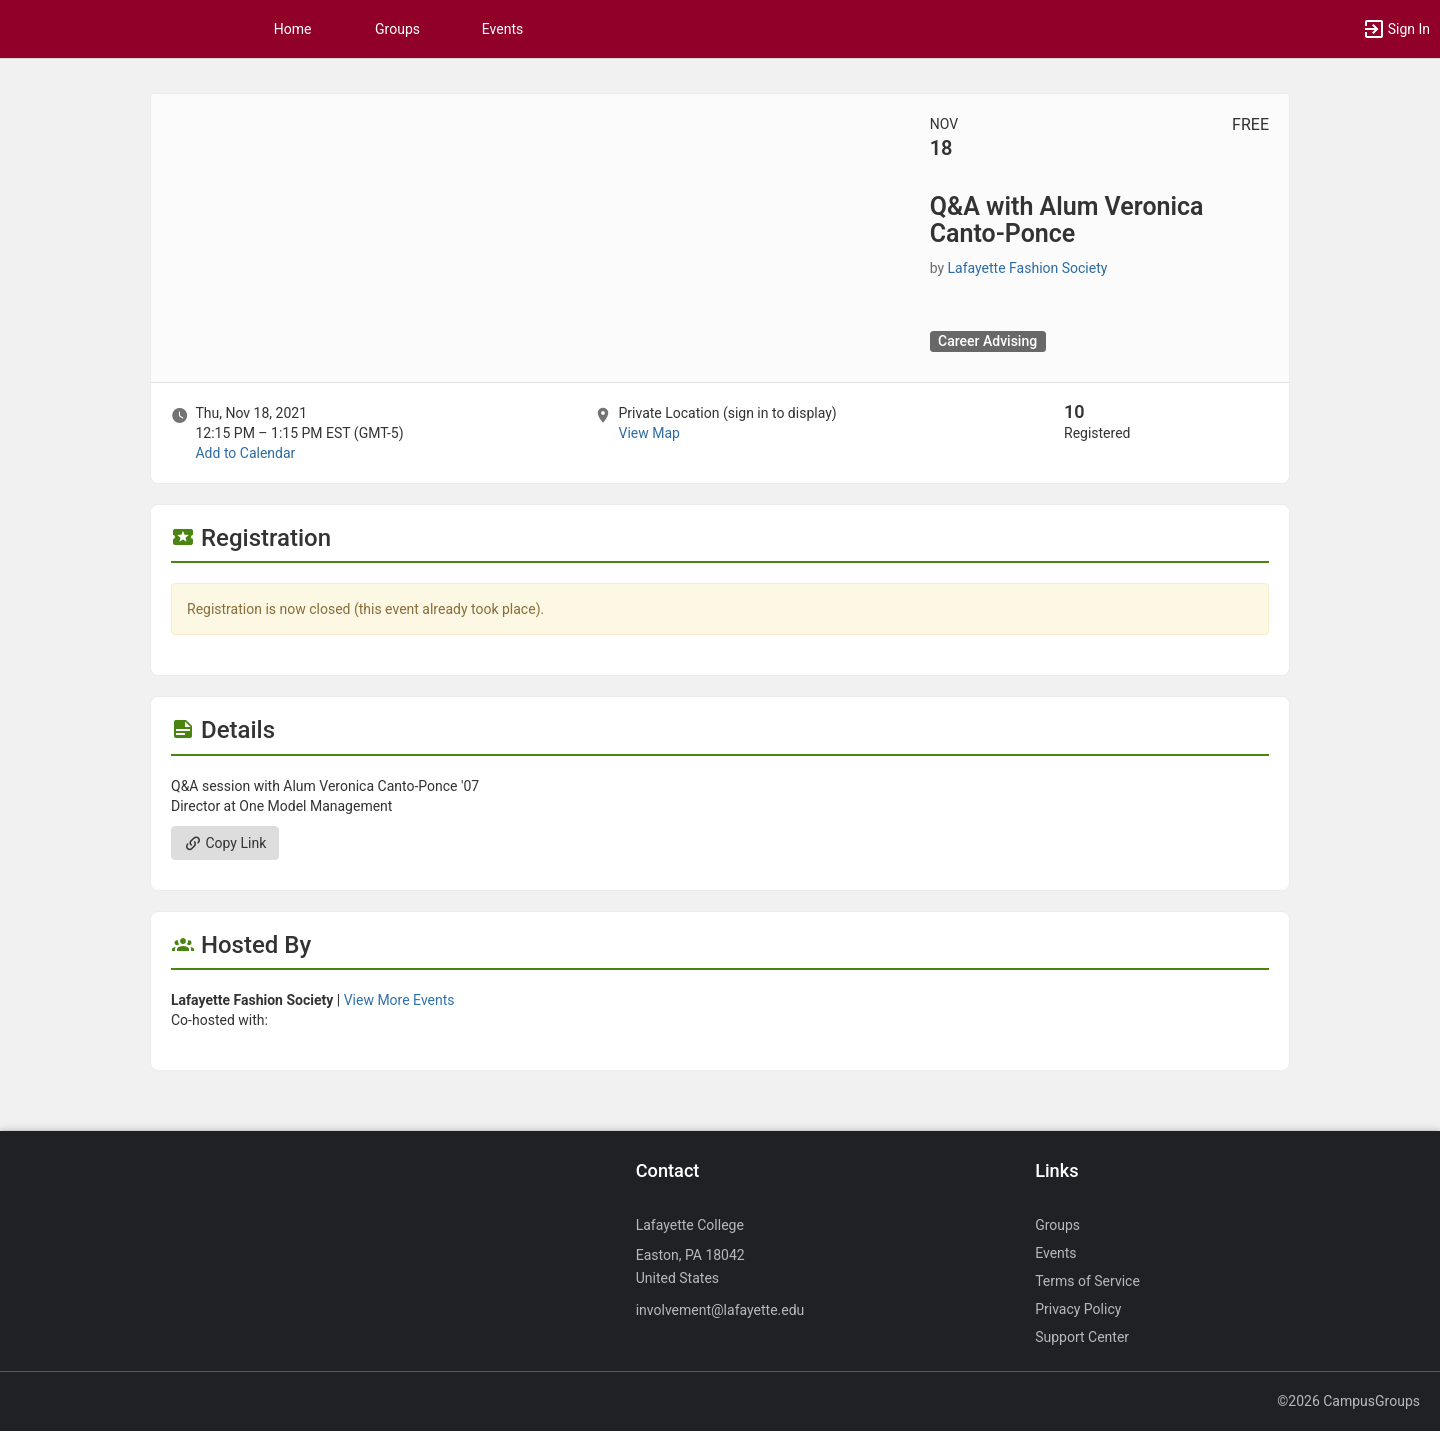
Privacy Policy (1078, 1309)
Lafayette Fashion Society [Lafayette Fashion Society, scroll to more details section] (1028, 268)
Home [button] (293, 29)
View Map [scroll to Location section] (648, 433)
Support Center (1082, 1337)
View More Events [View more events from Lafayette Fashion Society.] (399, 1000)
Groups (397, 29)
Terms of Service (1087, 1281)
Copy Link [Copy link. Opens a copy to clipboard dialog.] (225, 843)
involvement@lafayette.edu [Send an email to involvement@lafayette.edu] (720, 1310)
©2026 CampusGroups (1348, 1401)
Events (502, 29)
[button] (1396, 29)
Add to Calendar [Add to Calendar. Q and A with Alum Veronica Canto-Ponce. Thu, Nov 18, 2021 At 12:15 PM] (245, 453)
